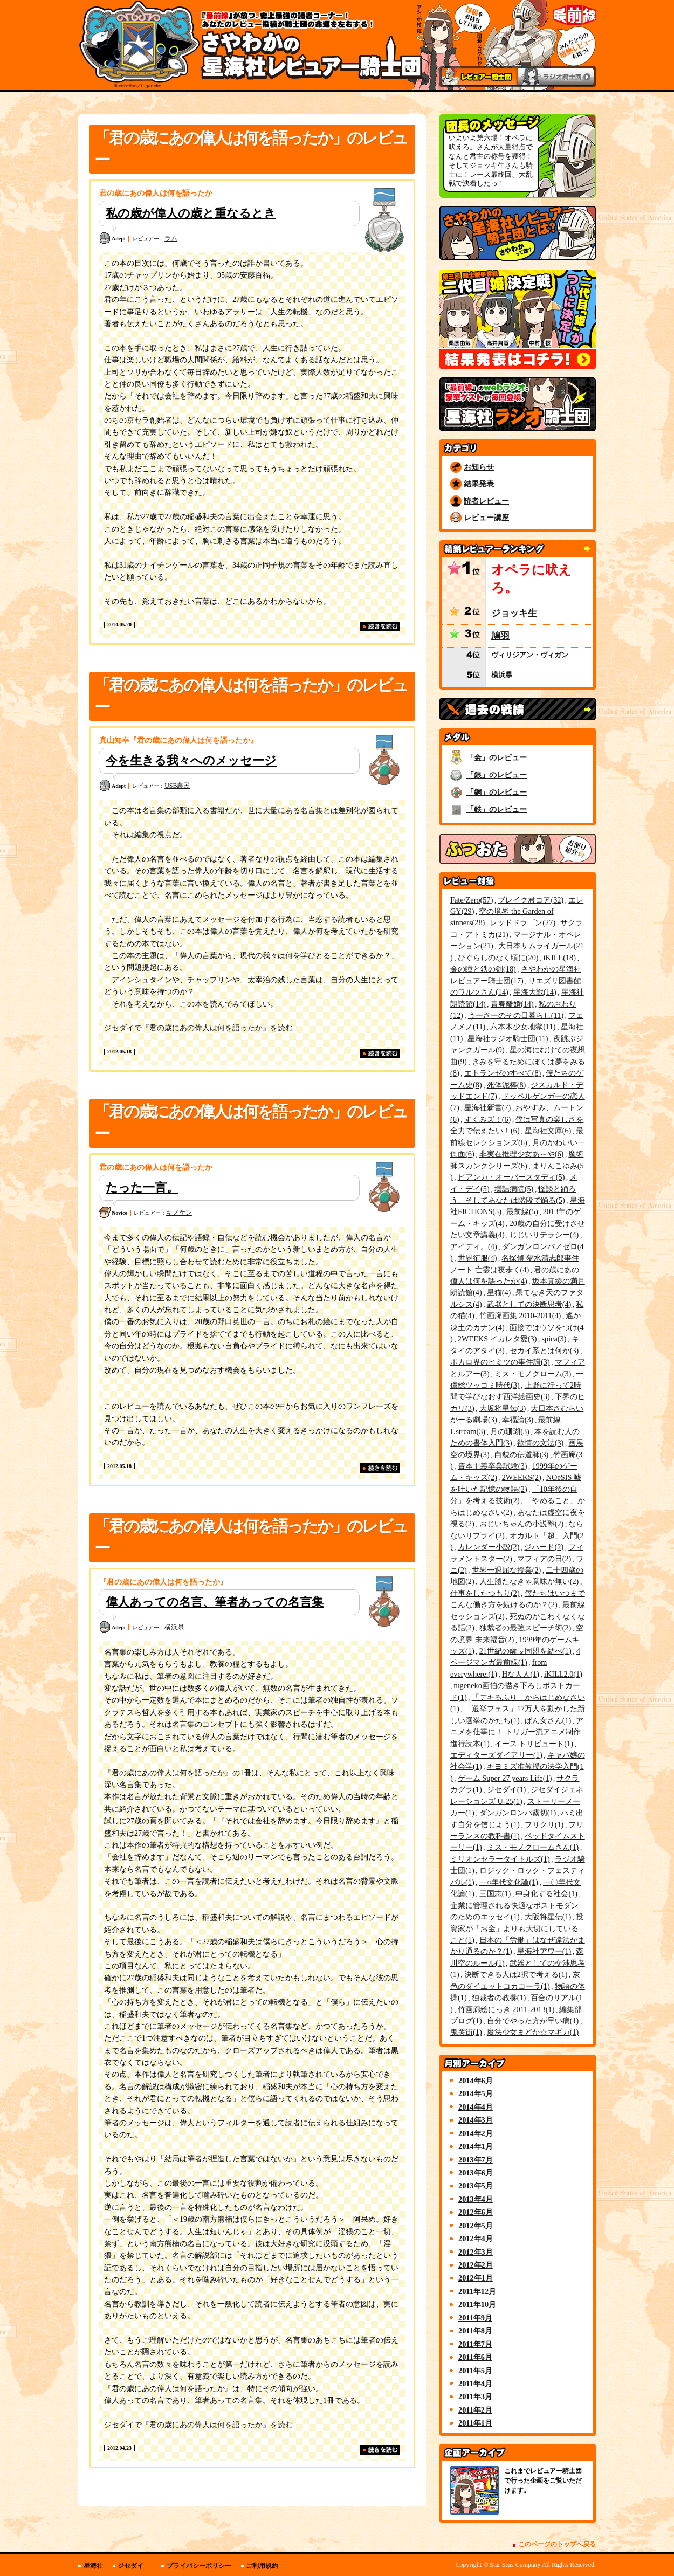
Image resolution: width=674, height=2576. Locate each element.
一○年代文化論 (508, 1882)
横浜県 (174, 1627)
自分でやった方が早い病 (533, 2020)
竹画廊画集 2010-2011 (520, 1315)
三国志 (495, 1893)
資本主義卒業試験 (492, 1466)
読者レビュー (486, 501)
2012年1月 (475, 2278)
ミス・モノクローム (533, 1373)
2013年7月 (475, 2159)
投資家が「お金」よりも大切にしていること (516, 1928)
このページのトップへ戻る (557, 2544)
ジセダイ (506, 1789)
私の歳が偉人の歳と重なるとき (191, 213)
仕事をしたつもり (485, 1593)
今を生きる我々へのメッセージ (191, 760)
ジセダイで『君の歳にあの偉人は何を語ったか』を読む (198, 1028)
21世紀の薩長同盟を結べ (525, 1651)
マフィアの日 (544, 1558)
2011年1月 (475, 2423)
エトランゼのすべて (502, 1073)
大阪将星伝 (548, 1916)
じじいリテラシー (544, 1234)
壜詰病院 (514, 1188)
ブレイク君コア (530, 900)
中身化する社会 (546, 1893)
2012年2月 (475, 2265)
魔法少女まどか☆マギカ (533, 2032)
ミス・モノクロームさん (533, 1847)
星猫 (499, 1292)
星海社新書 (487, 1107)
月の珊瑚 (509, 1431)
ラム (170, 238)
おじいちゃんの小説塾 (521, 1523)
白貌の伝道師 (521, 1454)
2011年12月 (477, 2291)
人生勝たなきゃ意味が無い (529, 1581)
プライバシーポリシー (199, 2566)
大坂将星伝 (502, 1408)
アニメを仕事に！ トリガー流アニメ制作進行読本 (516, 1732)
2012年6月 (475, 2212)
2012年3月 (475, 2252)
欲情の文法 (540, 1442)
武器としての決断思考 (529, 1304)
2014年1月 (475, 2146)
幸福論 (518, 1419)
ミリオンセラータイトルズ (500, 1859)
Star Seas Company (515, 2564)
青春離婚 (512, 1004)
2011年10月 (477, 2304)
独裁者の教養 (499, 1997)
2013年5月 (475, 2185)
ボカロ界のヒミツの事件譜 (500, 1362)
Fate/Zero (471, 900)
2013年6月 (475, 2172)
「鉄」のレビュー (496, 809)
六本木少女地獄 (522, 1026)
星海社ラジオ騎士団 (507, 1038)
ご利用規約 (262, 2566)
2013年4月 (475, 2199)
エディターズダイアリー (496, 1755)
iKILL (560, 957)
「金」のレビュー (496, 757)
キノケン (179, 1212)
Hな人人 (520, 1674)
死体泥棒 (506, 1084)
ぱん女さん (548, 1720)
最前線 (522, 1211)
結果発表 (479, 483)
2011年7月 (475, 2344)
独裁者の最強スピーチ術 (525, 1627)
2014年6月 (475, 2080)
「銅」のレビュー (496, 792)
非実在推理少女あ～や (521, 1153)
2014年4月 (475, 2107)
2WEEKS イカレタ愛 (497, 1338)
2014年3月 (475, 2120)
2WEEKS (521, 1477)
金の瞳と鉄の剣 (483, 969)
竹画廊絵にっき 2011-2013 (506, 2009)
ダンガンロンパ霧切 (517, 1812)
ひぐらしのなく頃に (498, 957)
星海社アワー (544, 1951)
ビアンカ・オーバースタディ (511, 1177)
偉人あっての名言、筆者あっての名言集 (215, 1602)
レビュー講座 (486, 517)
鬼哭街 (466, 2032)
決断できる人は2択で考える (516, 1974)
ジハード (543, 1546)
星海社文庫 (548, 1130)
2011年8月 (475, 2330)
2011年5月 (475, 2370)
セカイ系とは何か (544, 1350)
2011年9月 (475, 2317)
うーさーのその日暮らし (515, 1015)
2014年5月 (475, 2093)
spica (553, 1338)
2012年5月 (475, 2225)
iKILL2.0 (563, 1674)
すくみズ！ (487, 1119)
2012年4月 (475, 2238)
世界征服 (477, 1257)
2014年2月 (475, 2133)
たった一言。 (142, 1187)
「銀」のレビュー (496, 774)
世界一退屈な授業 (506, 1570)
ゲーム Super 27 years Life (505, 1778)
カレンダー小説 (489, 1546)
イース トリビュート (533, 1743)
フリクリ (544, 1824)
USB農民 (177, 785)
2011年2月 (475, 2410)
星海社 (93, 2566)
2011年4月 (475, 2383)
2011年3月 (475, 2396)
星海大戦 (534, 992)
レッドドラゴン (522, 922)
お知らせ (479, 467)
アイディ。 (473, 1246)
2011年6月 (475, 2357)
